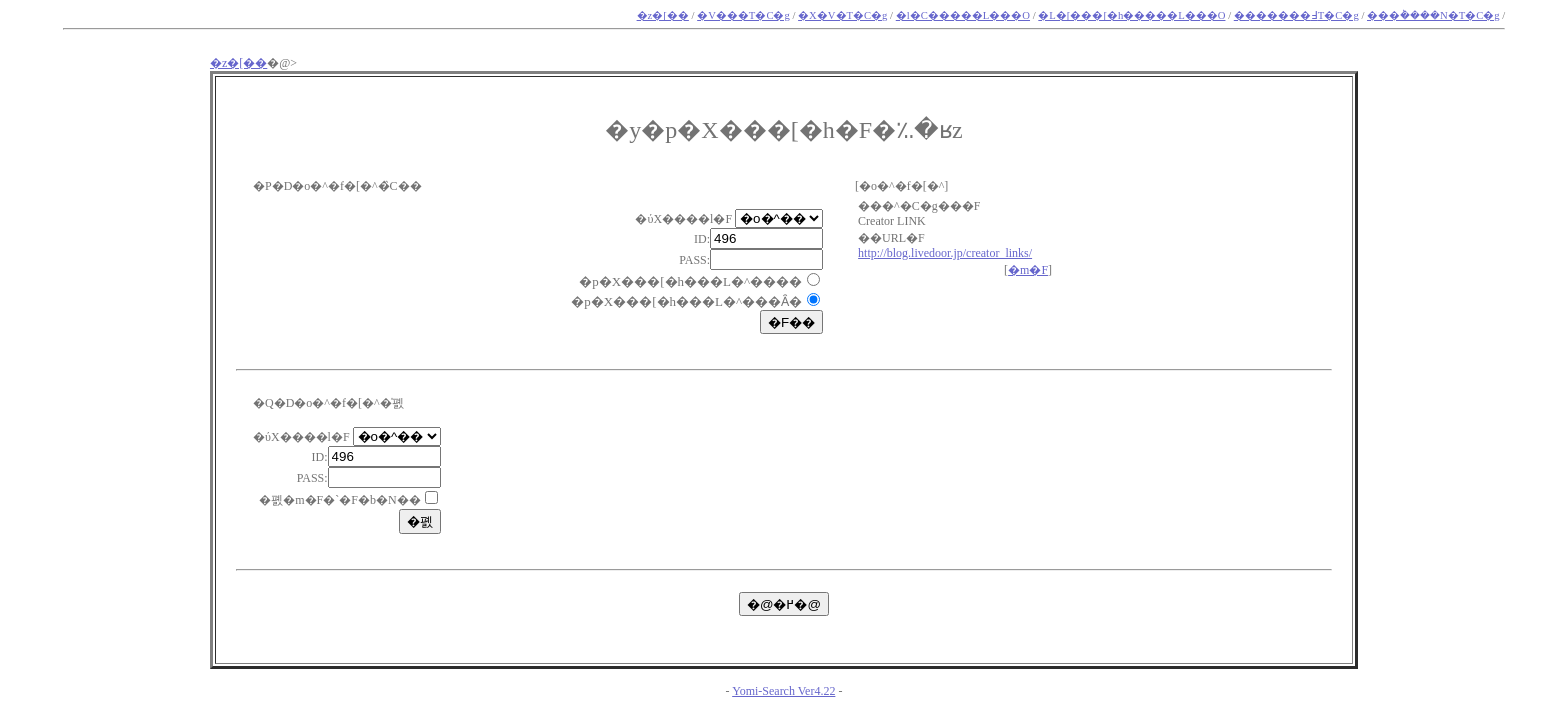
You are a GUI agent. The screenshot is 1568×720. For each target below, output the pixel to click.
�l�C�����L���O (963, 15)
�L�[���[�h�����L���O (1131, 15)
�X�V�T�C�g (842, 15)
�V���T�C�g (743, 15)
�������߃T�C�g (1296, 15)
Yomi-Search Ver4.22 (783, 691)
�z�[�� (663, 15)
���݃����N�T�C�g (1433, 15)
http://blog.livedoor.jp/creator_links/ (945, 253)
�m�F (1028, 270)
